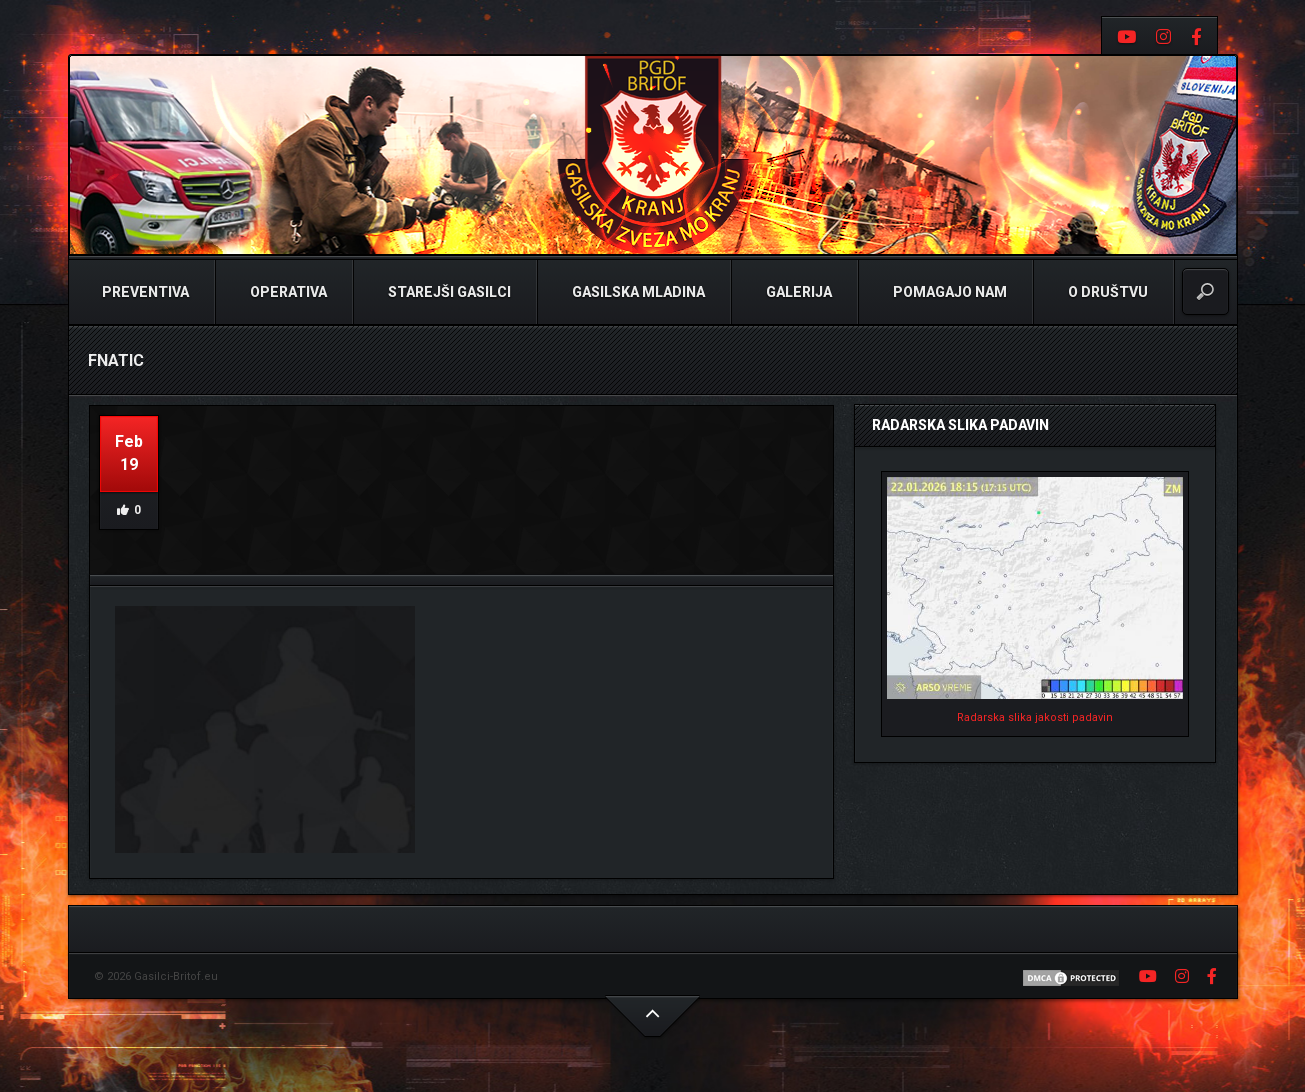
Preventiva (144, 292)
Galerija (797, 292)
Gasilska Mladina (637, 292)
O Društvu (1106, 292)
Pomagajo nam (948, 292)
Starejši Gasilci (448, 292)
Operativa (287, 292)
